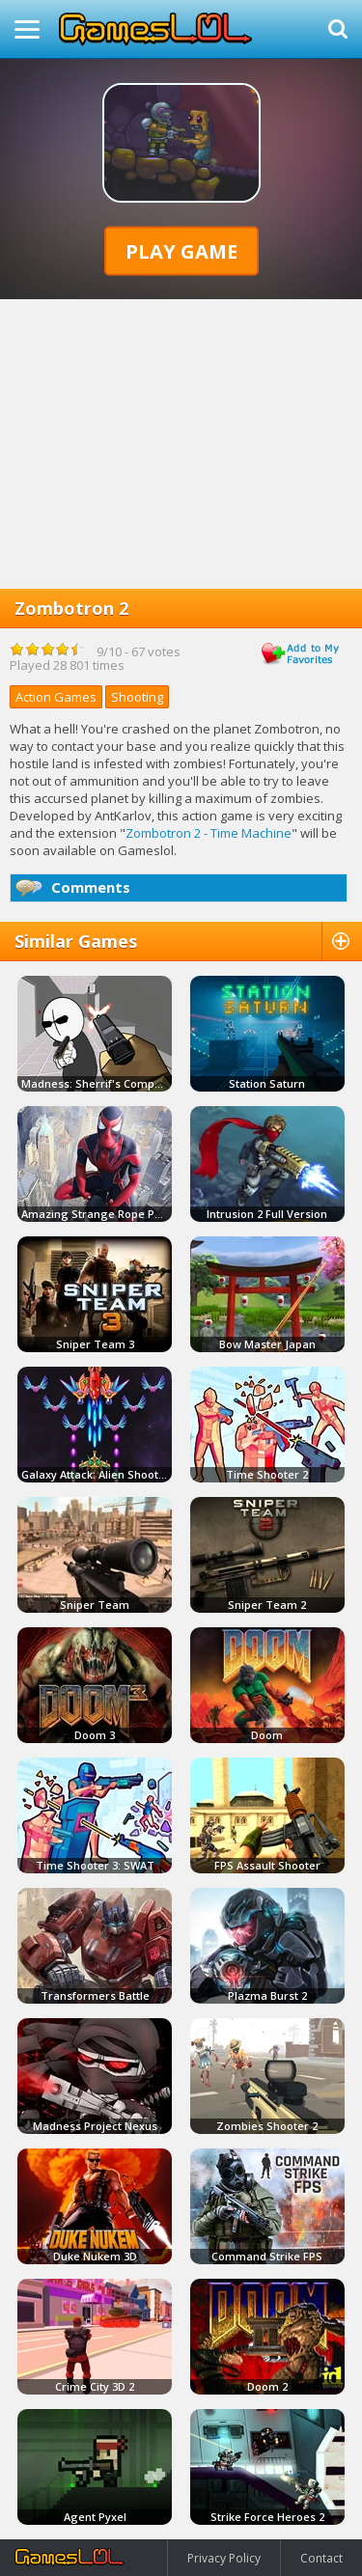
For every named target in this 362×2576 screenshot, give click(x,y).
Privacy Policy (224, 2558)
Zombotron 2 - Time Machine (208, 833)
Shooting (137, 697)
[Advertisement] (181, 444)
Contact (321, 2558)
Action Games (56, 697)
